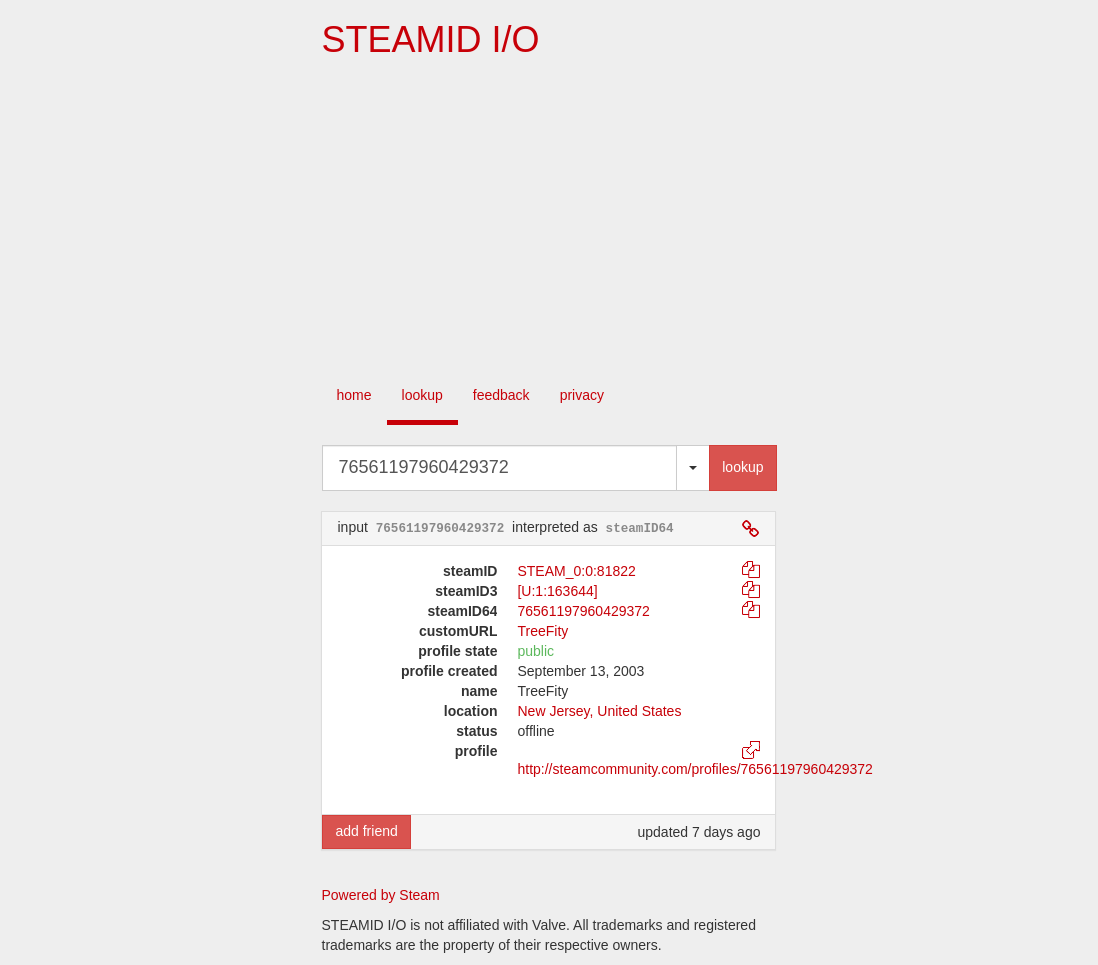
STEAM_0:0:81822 (576, 571)
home (354, 395)
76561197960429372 (583, 611)
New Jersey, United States (599, 711)
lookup (422, 395)
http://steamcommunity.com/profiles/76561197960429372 (694, 769)
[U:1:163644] (557, 591)
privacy (582, 395)
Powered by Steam (381, 895)
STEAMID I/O (430, 39)
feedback (501, 395)
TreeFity (542, 631)
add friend (366, 831)
